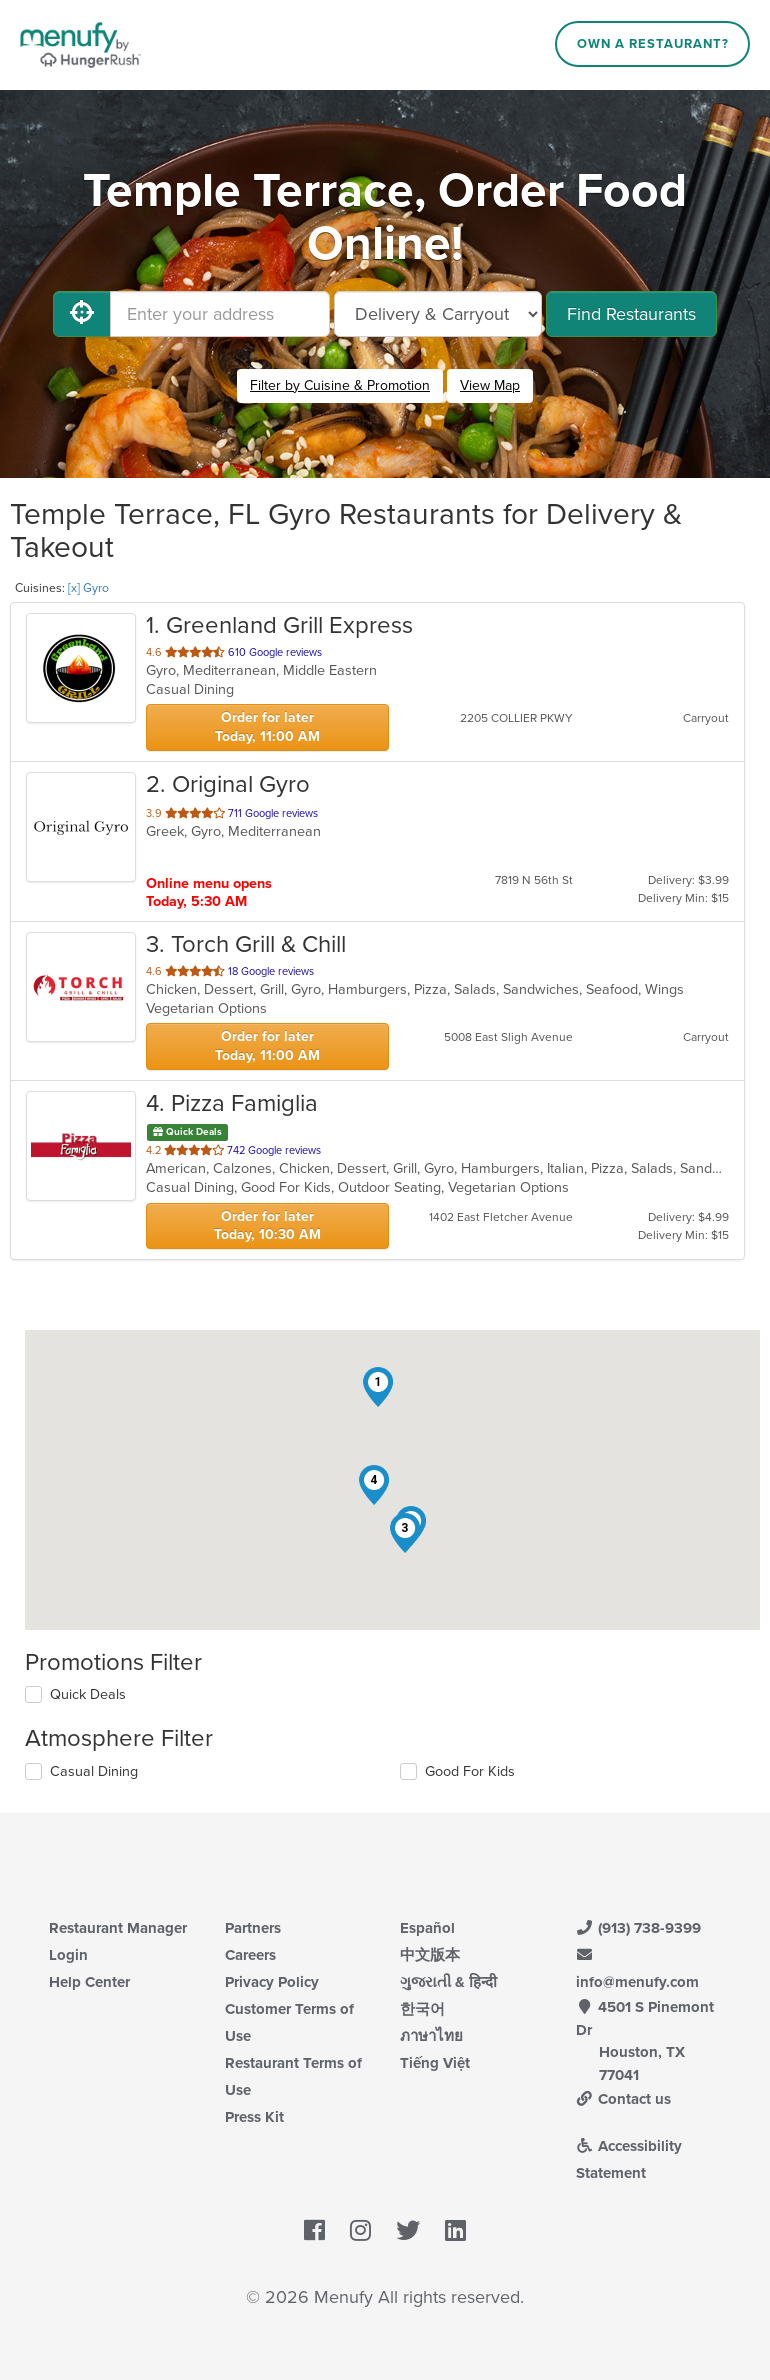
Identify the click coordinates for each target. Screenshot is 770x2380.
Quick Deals (88, 1694)
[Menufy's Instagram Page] (360, 2232)
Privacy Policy (272, 1982)
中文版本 (430, 1955)
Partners (253, 1928)
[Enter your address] (220, 314)
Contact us (624, 2099)
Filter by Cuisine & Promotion (340, 385)
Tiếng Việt (435, 2063)
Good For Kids (470, 1771)
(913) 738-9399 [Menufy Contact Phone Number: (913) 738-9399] (639, 1928)
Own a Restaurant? (653, 44)
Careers (250, 1955)
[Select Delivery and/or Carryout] (438, 314)
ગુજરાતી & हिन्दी (448, 1982)
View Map (490, 385)
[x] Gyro (88, 588)
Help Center (89, 1982)
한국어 (422, 2009)
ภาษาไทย (431, 2036)
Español (427, 1928)
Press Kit (254, 2117)
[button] (378, 1387)
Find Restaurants (631, 314)
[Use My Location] (82, 314)
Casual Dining (94, 1771)
